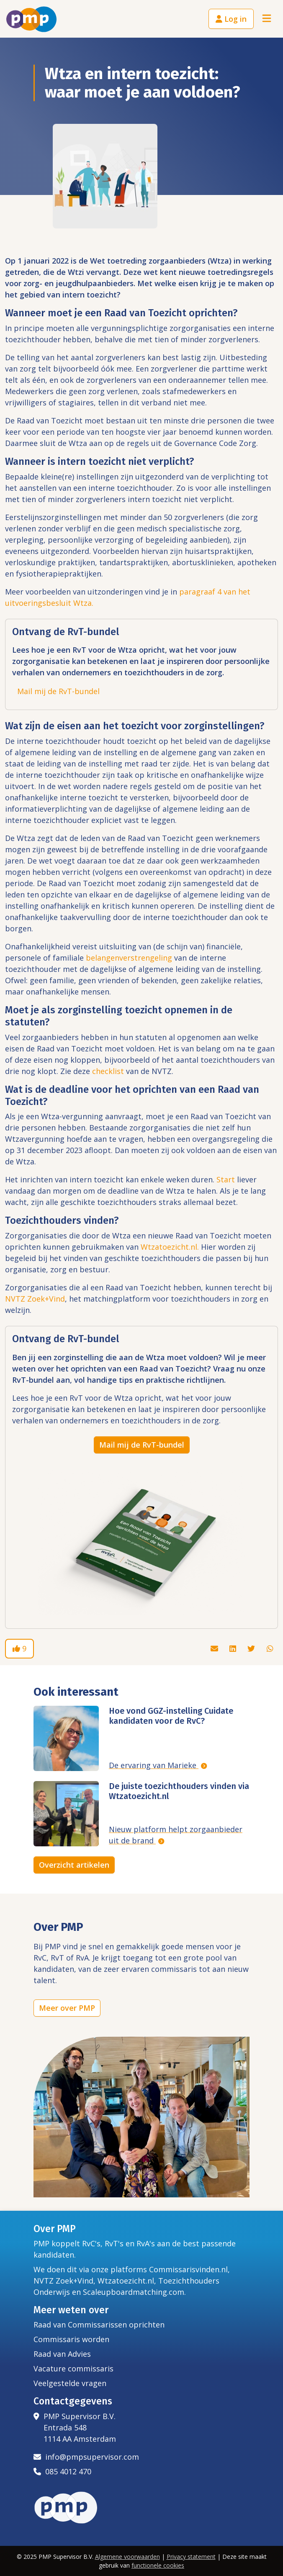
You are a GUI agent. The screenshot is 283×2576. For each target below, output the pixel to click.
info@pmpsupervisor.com (86, 2457)
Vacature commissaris (73, 2368)
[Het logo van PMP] (31, 19)
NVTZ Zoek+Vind (35, 1299)
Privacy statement (191, 2557)
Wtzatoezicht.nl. (170, 1247)
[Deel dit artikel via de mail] (215, 1648)
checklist (108, 1071)
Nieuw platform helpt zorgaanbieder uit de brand (175, 1834)
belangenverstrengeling (129, 958)
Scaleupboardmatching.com (133, 2292)
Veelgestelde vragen (69, 2383)
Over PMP (54, 2229)
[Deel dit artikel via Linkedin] (233, 1648)
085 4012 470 (62, 2471)
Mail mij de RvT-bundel (58, 691)
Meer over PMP (67, 2008)
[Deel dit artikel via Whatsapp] (270, 1648)
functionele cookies (157, 2565)
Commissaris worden (71, 2339)
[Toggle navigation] (267, 19)
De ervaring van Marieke (153, 1765)
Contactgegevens (72, 2401)
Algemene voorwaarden (127, 2557)
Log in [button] (231, 19)
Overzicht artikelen (74, 1865)
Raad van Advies (62, 2354)
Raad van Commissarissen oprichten (99, 2325)
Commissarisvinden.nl (188, 2269)
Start (225, 1179)
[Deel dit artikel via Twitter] (252, 1648)
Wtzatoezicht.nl (126, 2281)
